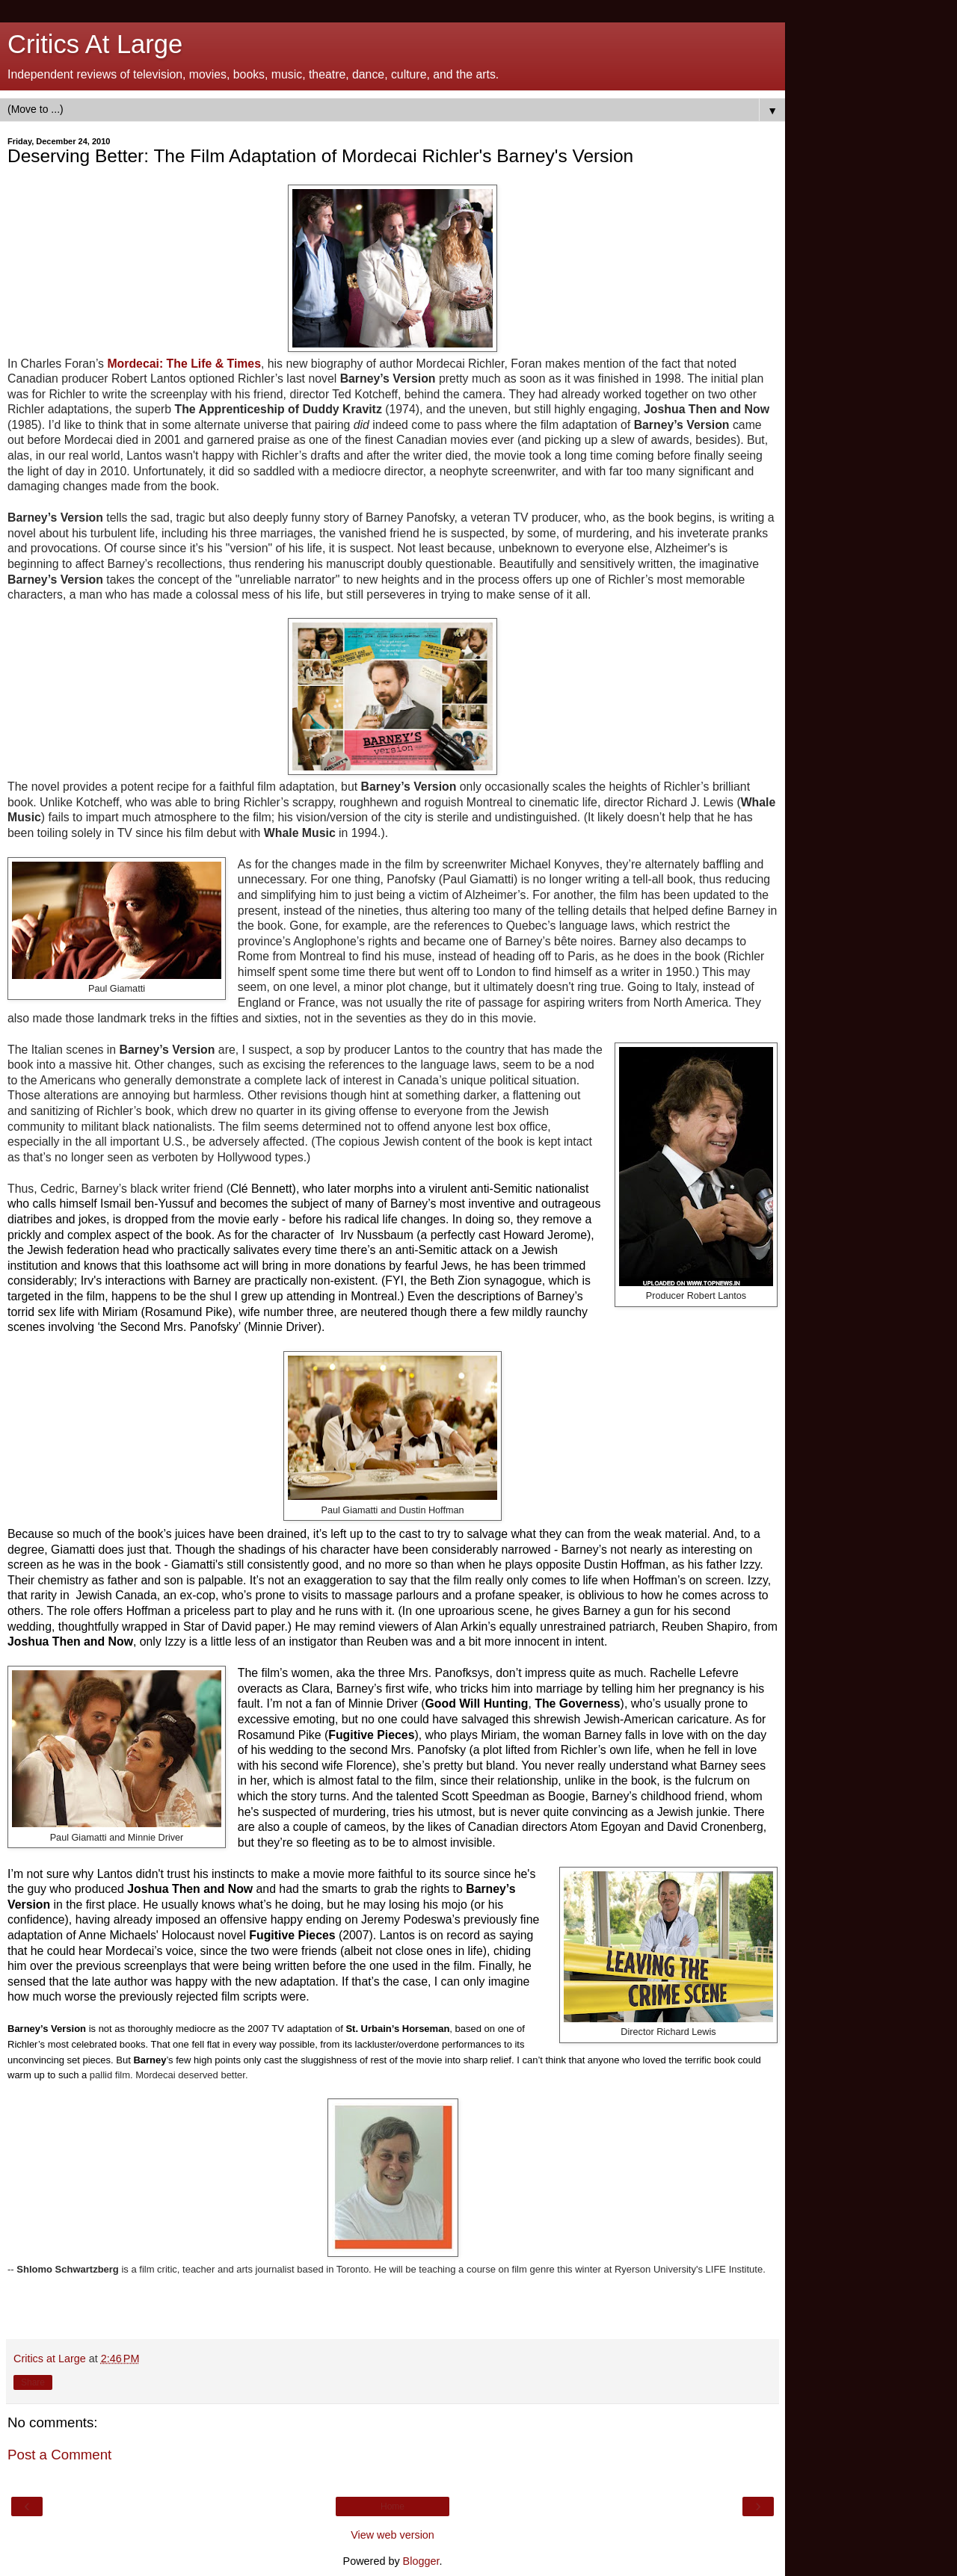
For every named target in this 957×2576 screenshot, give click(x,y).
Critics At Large (94, 44)
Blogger (421, 2561)
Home (392, 2506)
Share (33, 2382)
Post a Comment (59, 2454)
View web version (392, 2535)
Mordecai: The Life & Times (184, 363)
